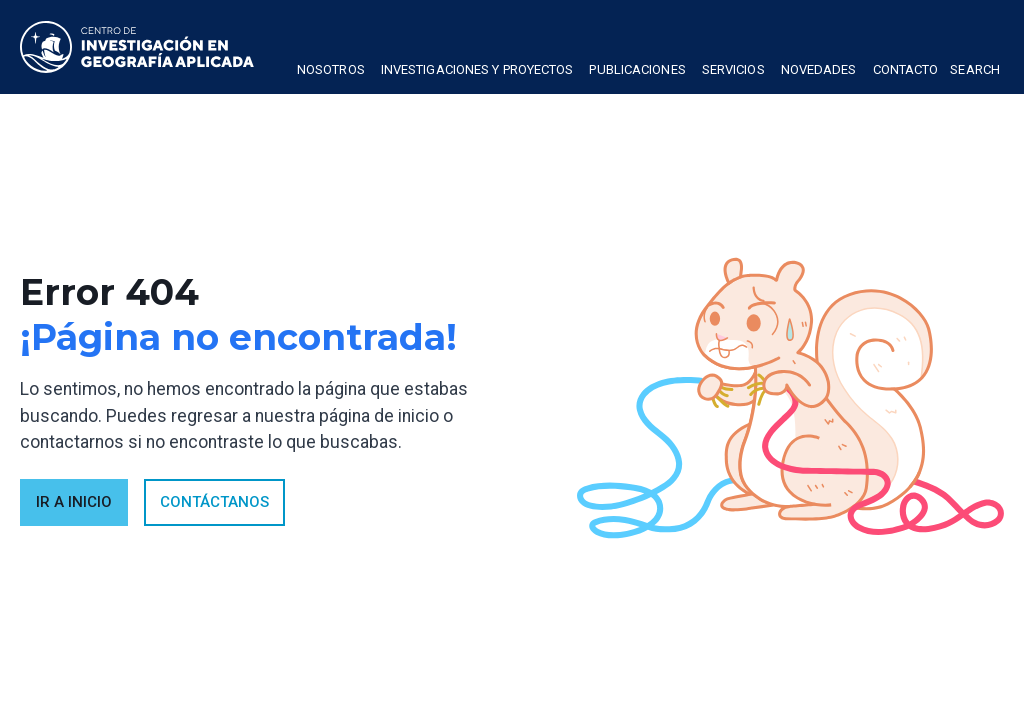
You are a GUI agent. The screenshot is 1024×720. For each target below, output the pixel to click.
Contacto (906, 69)
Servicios (733, 69)
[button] (331, 72)
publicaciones (637, 69)
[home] (137, 47)
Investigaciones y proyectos (477, 69)
